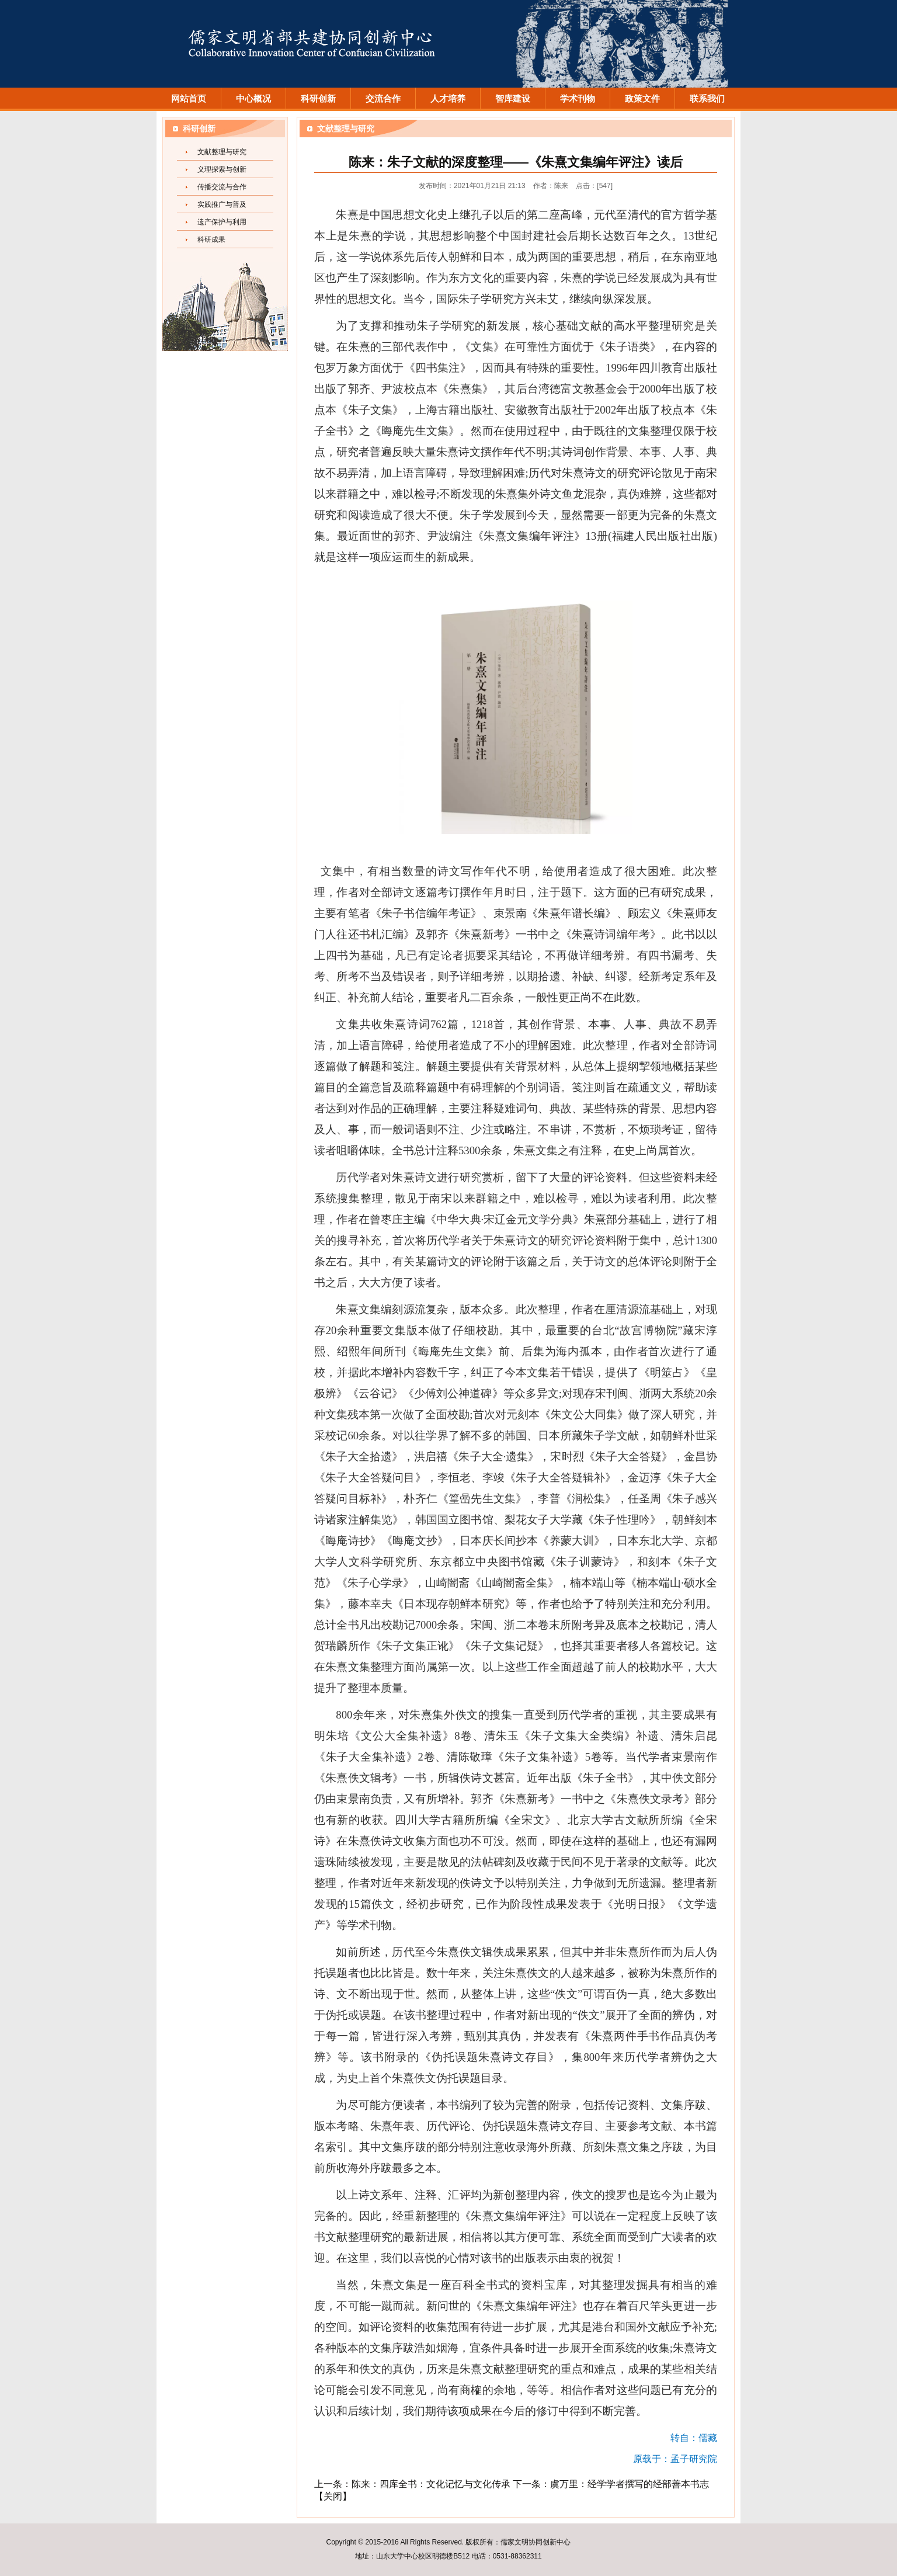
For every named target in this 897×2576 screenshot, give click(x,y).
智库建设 (512, 98)
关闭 (333, 2496)
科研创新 (318, 98)
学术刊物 (577, 98)
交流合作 (383, 98)
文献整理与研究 (221, 152)
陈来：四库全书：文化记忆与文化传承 (431, 2484)
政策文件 (642, 98)
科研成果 (211, 239)
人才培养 (447, 98)
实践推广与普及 (221, 204)
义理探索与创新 (221, 169)
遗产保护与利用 (221, 222)
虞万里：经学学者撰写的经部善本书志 (629, 2484)
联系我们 (707, 98)
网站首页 (188, 98)
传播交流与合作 (221, 187)
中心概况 (253, 98)
